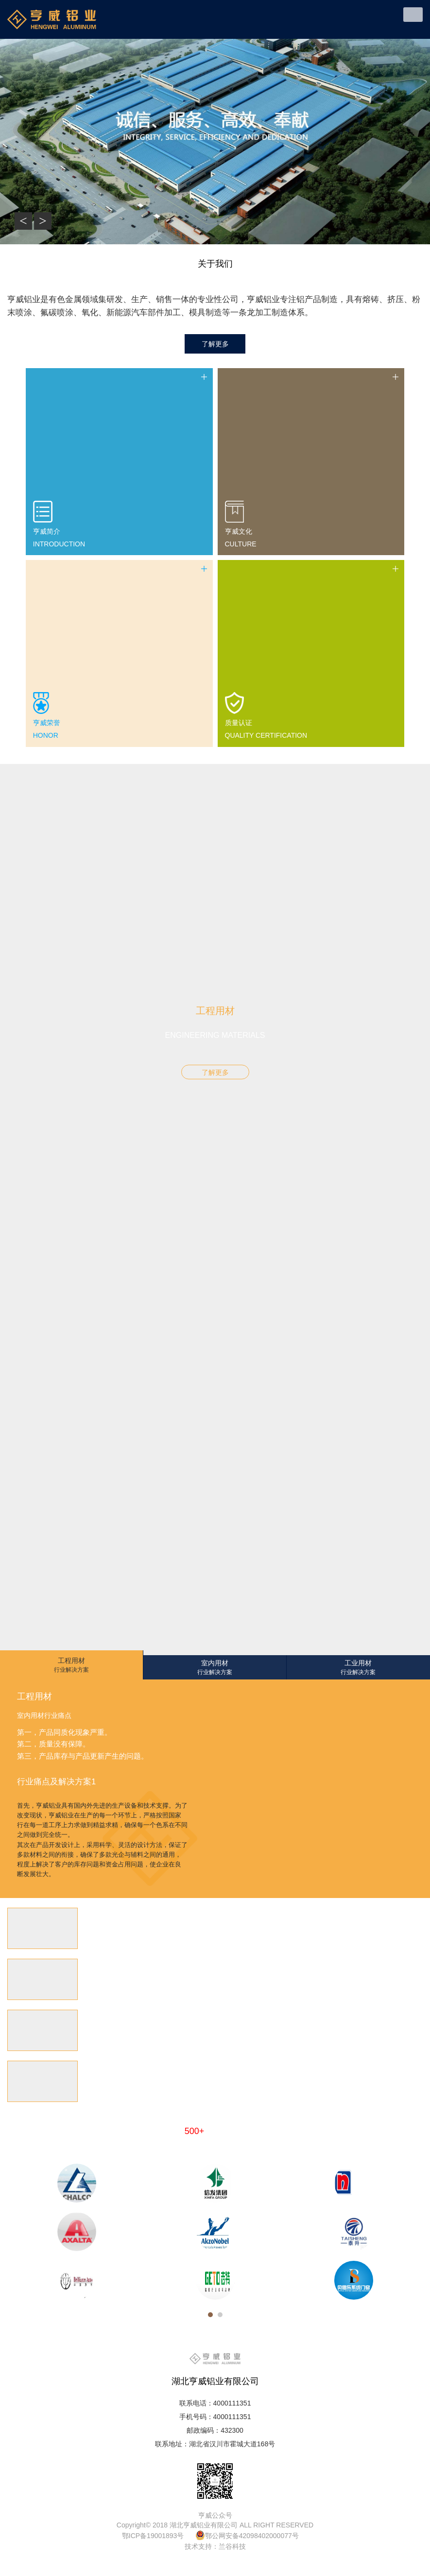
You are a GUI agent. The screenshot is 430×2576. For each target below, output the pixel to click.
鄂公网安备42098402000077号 (251, 2536)
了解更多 (215, 1072)
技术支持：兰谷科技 (215, 2546)
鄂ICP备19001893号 (153, 2536)
